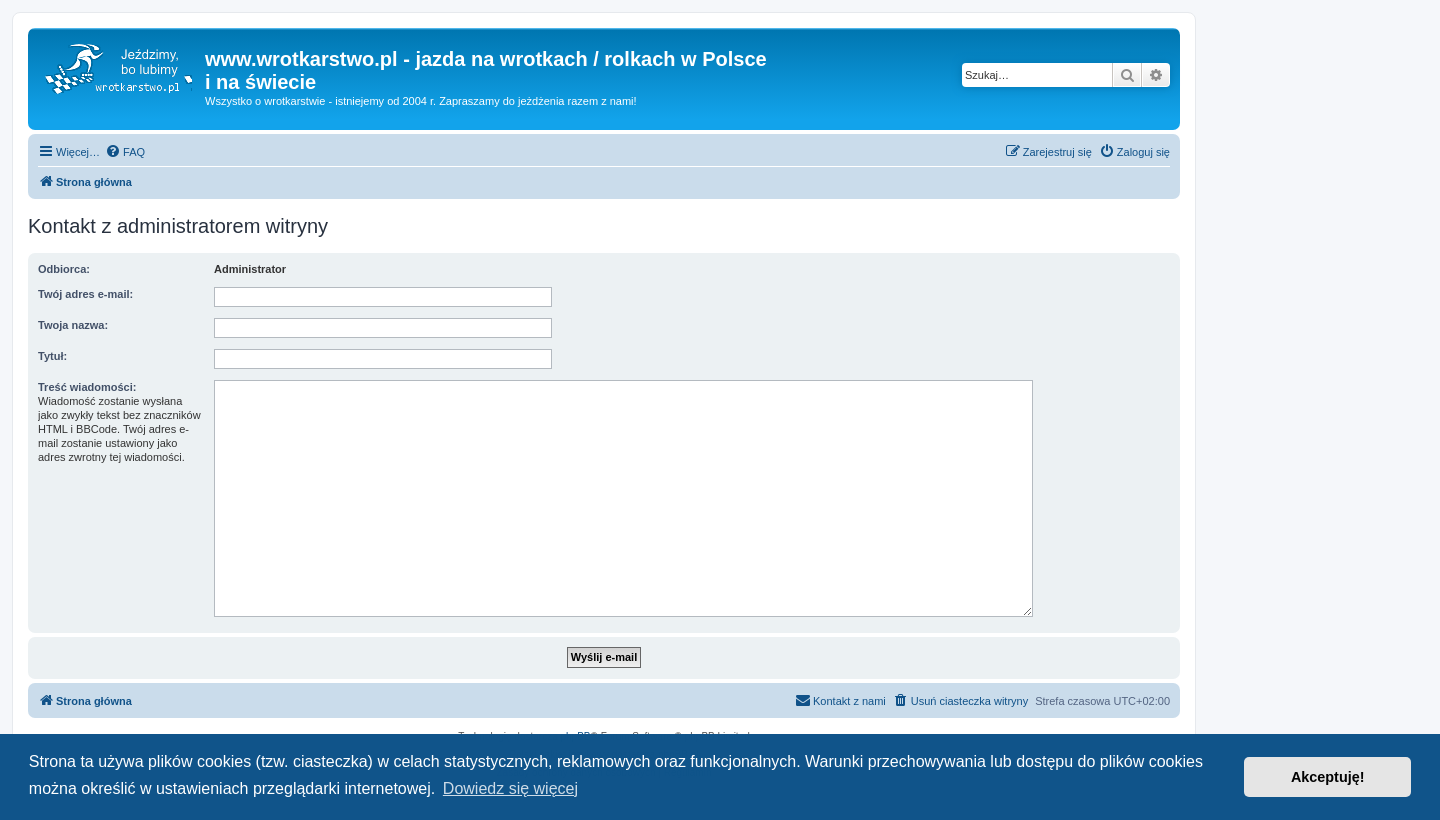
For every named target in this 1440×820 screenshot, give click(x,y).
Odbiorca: (64, 269)
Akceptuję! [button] (1328, 777)
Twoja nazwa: (73, 325)
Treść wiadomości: (87, 387)
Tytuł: (52, 356)
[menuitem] (125, 152)
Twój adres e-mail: (85, 294)
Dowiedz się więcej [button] (510, 788)
